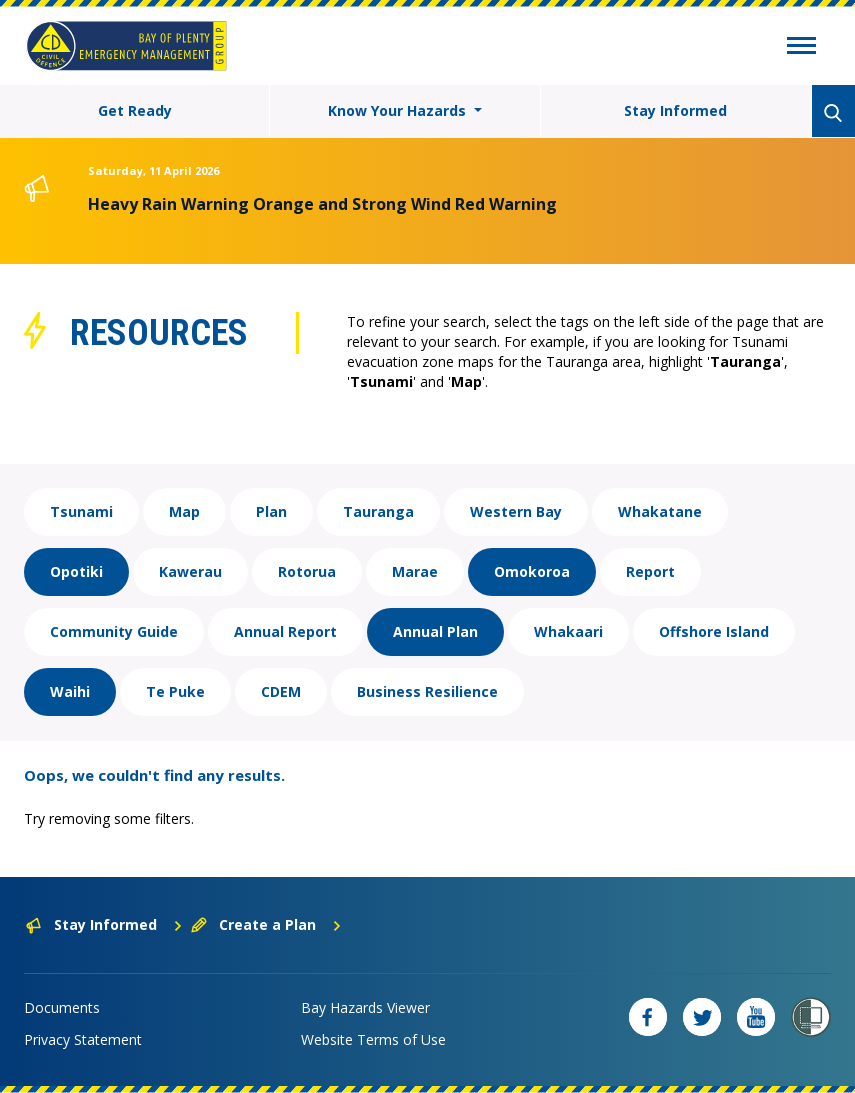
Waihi (70, 691)
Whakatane (660, 511)
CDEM (281, 691)
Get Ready (135, 110)
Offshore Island (714, 631)
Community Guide (114, 631)
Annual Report (285, 631)
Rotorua (307, 571)
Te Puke (175, 691)
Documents (62, 1007)
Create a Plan (266, 924)
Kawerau (190, 571)
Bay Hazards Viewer (365, 1007)
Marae (415, 571)
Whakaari (568, 631)
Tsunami (81, 511)
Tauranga (378, 511)
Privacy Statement (83, 1039)
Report (650, 571)
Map (184, 511)
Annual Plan (435, 631)
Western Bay (516, 511)
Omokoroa (532, 571)
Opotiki (76, 571)
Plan (271, 511)
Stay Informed (675, 110)
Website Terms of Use (373, 1039)
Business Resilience (427, 691)
